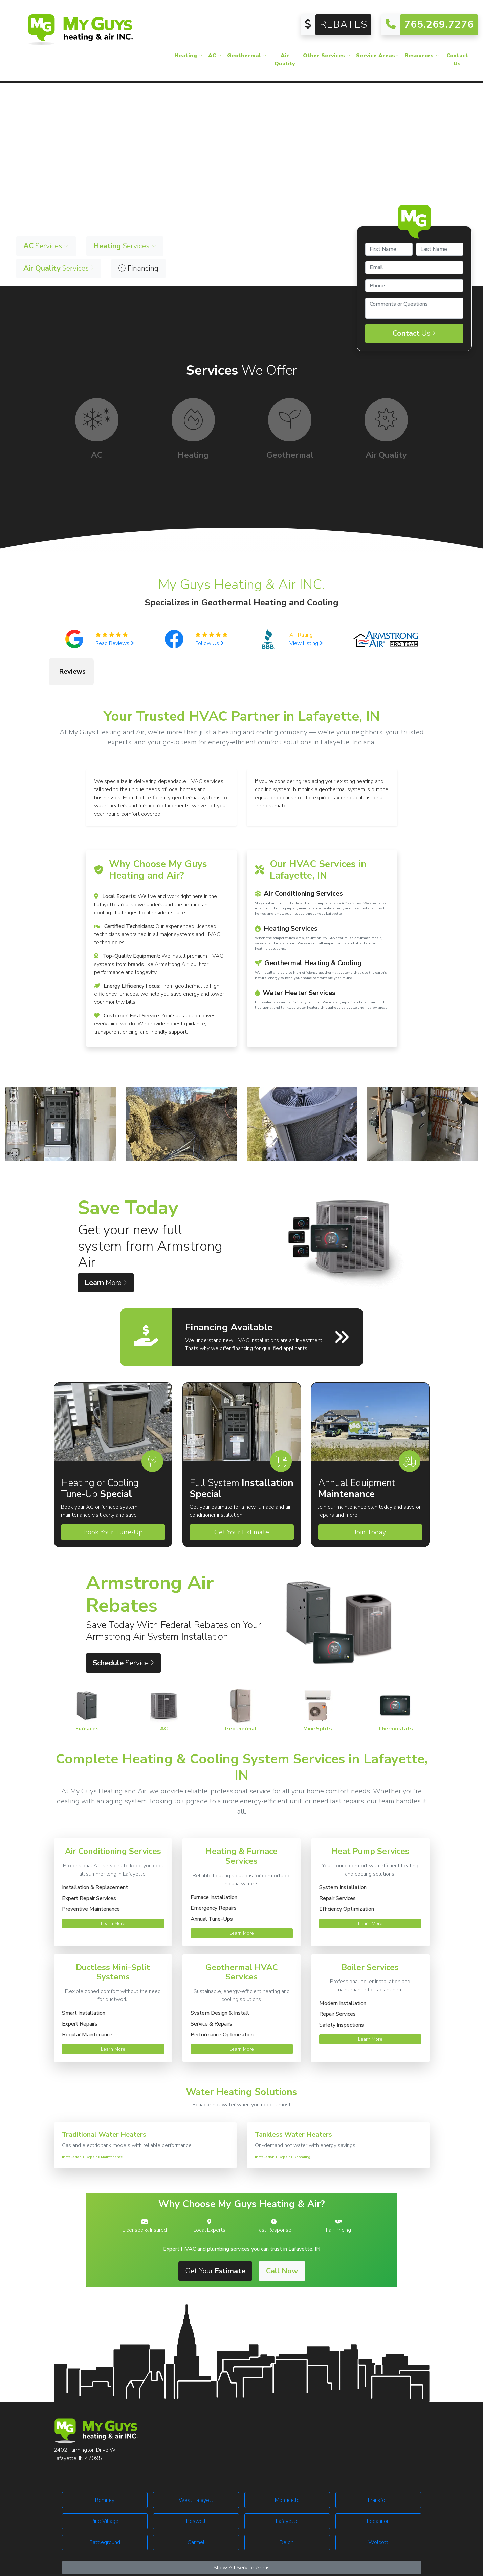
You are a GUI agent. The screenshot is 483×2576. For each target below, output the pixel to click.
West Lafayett (196, 2466)
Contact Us (457, 59)
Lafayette (287, 2487)
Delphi (287, 2508)
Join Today (370, 1498)
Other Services (327, 55)
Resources (421, 55)
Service (123, 1629)
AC (215, 55)
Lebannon (378, 2487)
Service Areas (377, 55)
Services (58, 268)
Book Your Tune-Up (113, 1498)
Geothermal (247, 55)
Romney (104, 2466)
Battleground (104, 2508)
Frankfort (378, 2466)
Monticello (287, 2466)
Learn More (113, 1889)
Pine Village (104, 2487)
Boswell (195, 2487)
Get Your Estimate (241, 1498)
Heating (188, 55)
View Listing (306, 643)
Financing (138, 268)
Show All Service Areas (242, 2533)
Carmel (196, 2508)
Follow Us (209, 643)
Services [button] (46, 246)
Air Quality (285, 59)
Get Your (215, 2237)
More (106, 1249)
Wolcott (378, 2508)
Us (414, 333)
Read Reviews (114, 643)
